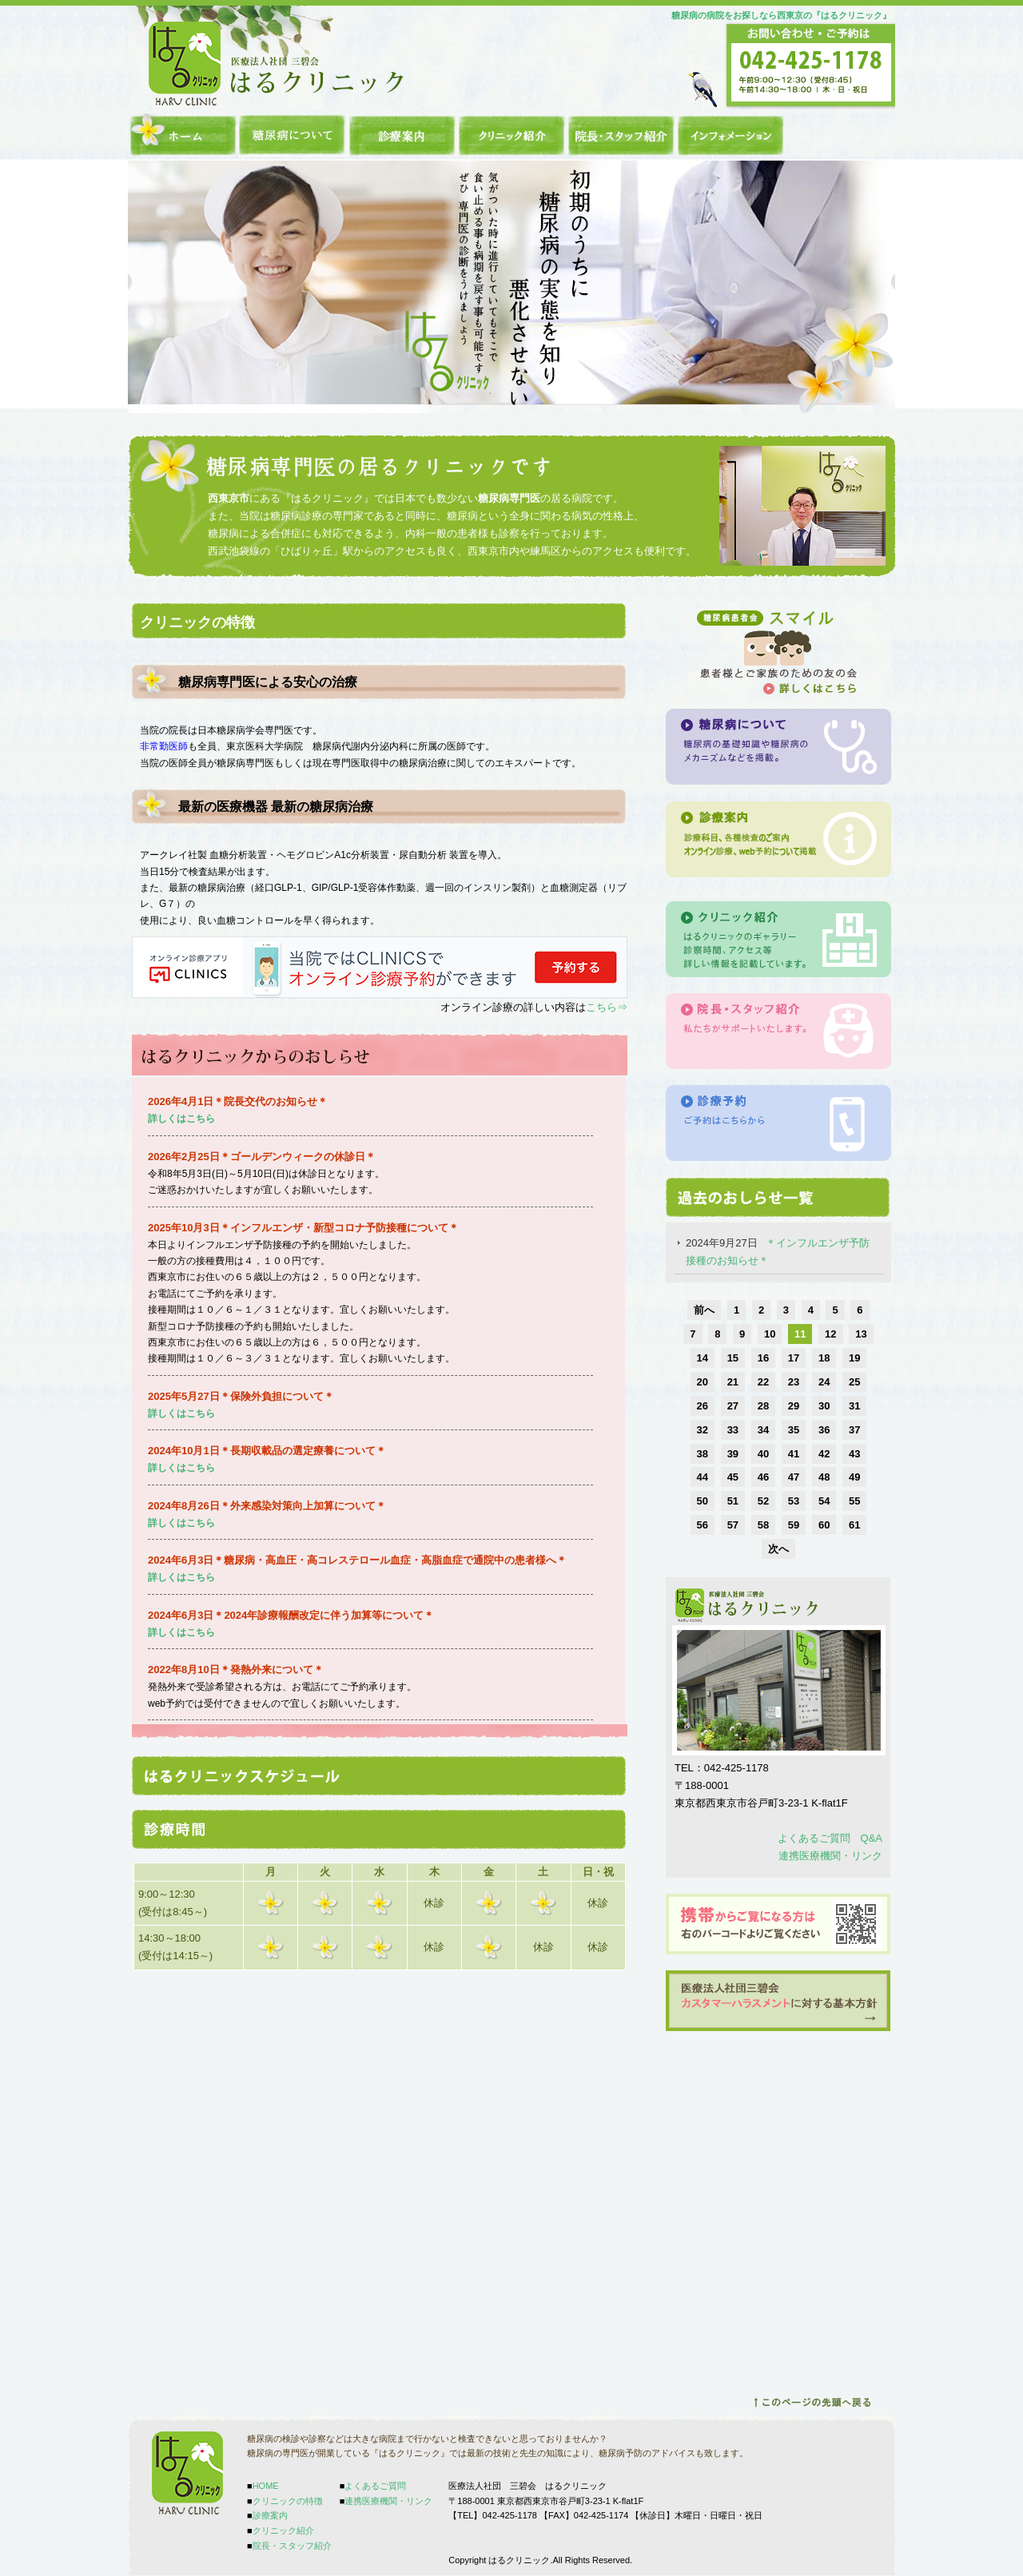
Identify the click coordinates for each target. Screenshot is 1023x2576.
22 (763, 1382)
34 (763, 1430)
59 (793, 1525)
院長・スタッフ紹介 (621, 135)
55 (854, 1501)
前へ (704, 1310)
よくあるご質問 (375, 2486)
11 (800, 1334)
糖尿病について (778, 747)
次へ (778, 1549)
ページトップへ (811, 2402)
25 (854, 1382)
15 (732, 1358)
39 (732, 1454)
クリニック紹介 (512, 135)
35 (793, 1430)
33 (732, 1430)
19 (854, 1358)
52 (763, 1501)
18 (824, 1358)
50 (702, 1501)
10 (769, 1334)
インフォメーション (731, 135)
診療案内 (402, 135)
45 (732, 1477)
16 (763, 1358)
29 (793, 1406)
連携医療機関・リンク (830, 1856)
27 (732, 1406)
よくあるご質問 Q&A (830, 1838)
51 (732, 1501)
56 (702, 1525)
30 (824, 1406)
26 (702, 1406)
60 (824, 1525)
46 (763, 1477)
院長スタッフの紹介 (778, 1031)
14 (702, 1358)
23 (793, 1382)
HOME (183, 135)
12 (830, 1334)
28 (763, 1406)
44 (702, 1477)
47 (793, 1477)
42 (824, 1454)
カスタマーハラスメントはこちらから (778, 2000)
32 (702, 1430)
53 (793, 1501)
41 (793, 1454)
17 (793, 1358)
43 (854, 1454)
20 (702, 1382)
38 (702, 1454)
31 (854, 1406)
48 (824, 1477)
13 (860, 1334)
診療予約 (778, 1123)
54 (824, 1501)
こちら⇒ (606, 1007)
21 (732, 1382)
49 (854, 1477)
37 (854, 1430)
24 (824, 1382)
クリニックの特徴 (293, 135)
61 (854, 1525)
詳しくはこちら (181, 1523)
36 (824, 1430)
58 (763, 1525)
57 (732, 1525)
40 (763, 1454)
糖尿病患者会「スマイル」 (778, 651)
